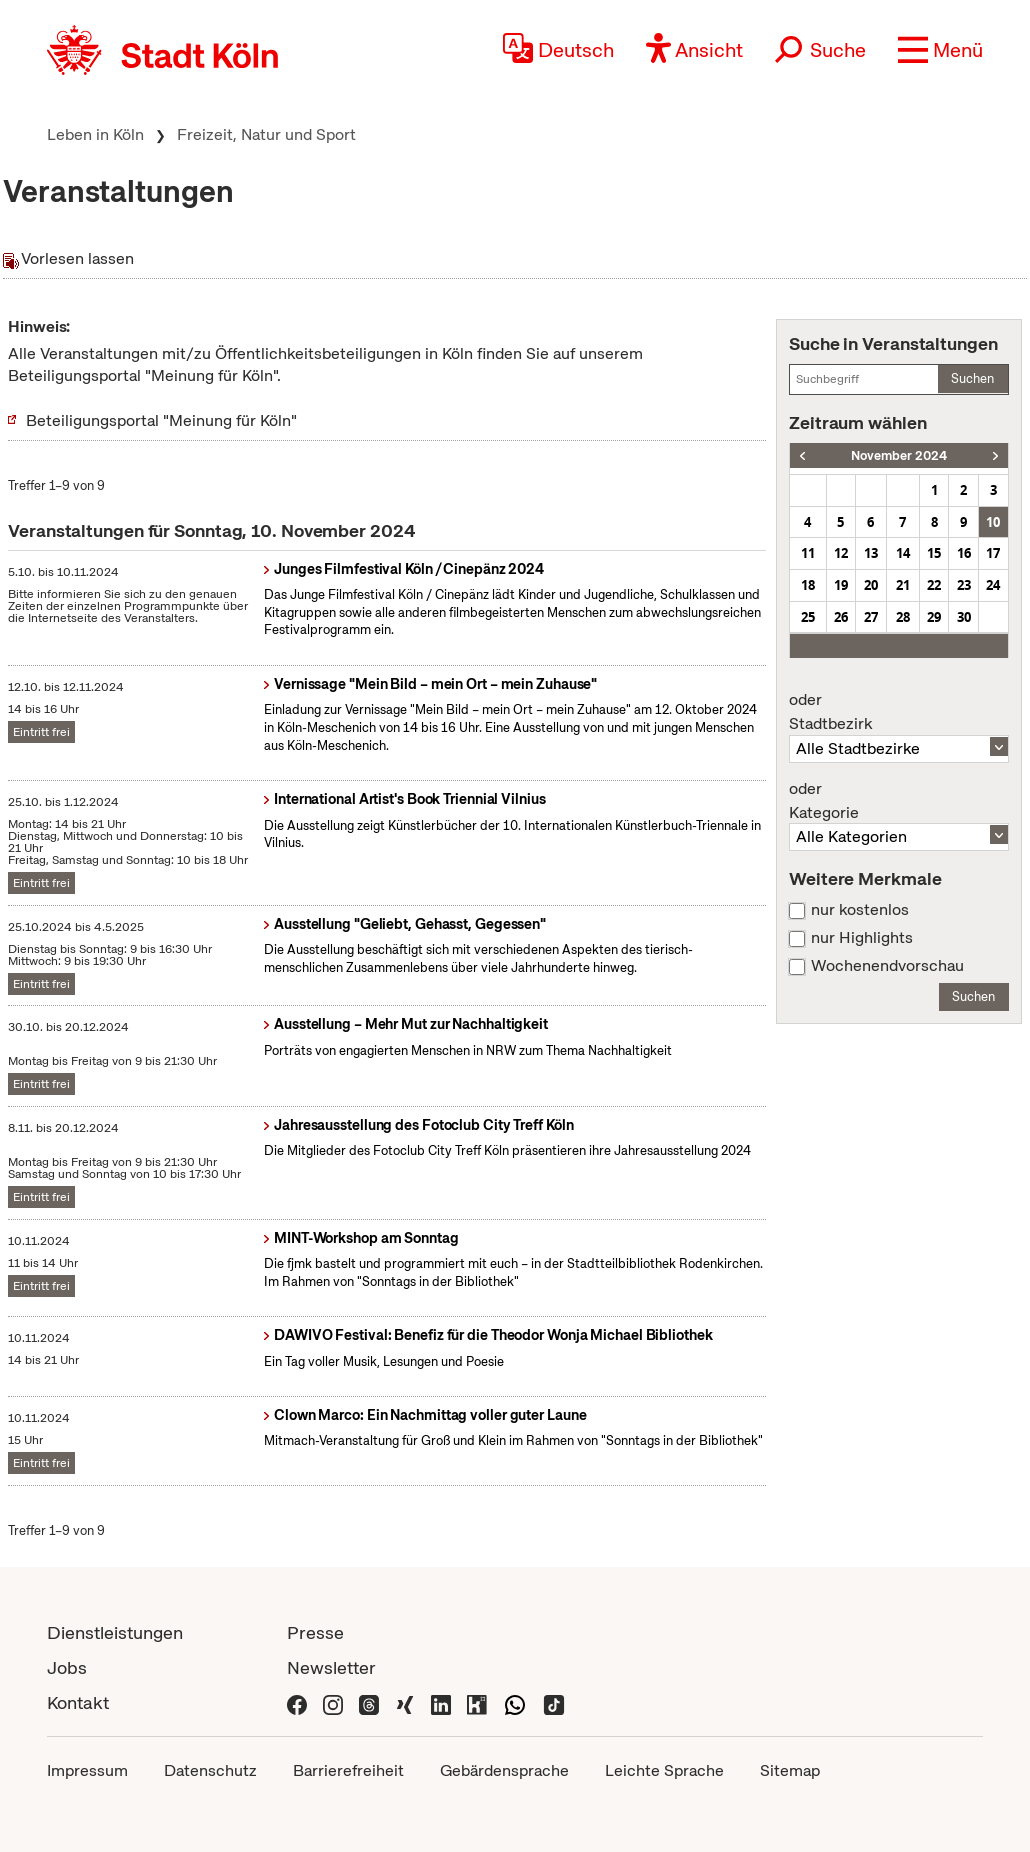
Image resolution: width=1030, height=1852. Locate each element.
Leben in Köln (95, 134)
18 (808, 585)
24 (993, 585)
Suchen (972, 378)
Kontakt (78, 1702)
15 (934, 553)
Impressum (87, 1770)
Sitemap (790, 1770)
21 (903, 585)
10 (993, 522)
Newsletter (331, 1667)
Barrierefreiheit (348, 1770)
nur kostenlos (860, 910)
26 (841, 617)
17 (993, 553)
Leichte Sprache (664, 1770)
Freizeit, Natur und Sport (266, 134)
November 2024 (899, 455)
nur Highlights (862, 938)
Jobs (67, 1667)
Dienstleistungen (115, 1632)
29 (934, 617)
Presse (315, 1632)
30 (964, 617)
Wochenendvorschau (887, 966)
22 (934, 585)
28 (903, 617)
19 (841, 585)
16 (964, 553)
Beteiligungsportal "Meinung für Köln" (161, 420)
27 (871, 617)
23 (964, 585)
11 (808, 553)
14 (903, 553)
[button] (940, 50)
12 (841, 553)
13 (871, 553)
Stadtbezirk (899, 712)
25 (808, 617)
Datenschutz (210, 1770)
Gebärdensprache (504, 1770)
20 (871, 585)
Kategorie (899, 801)
